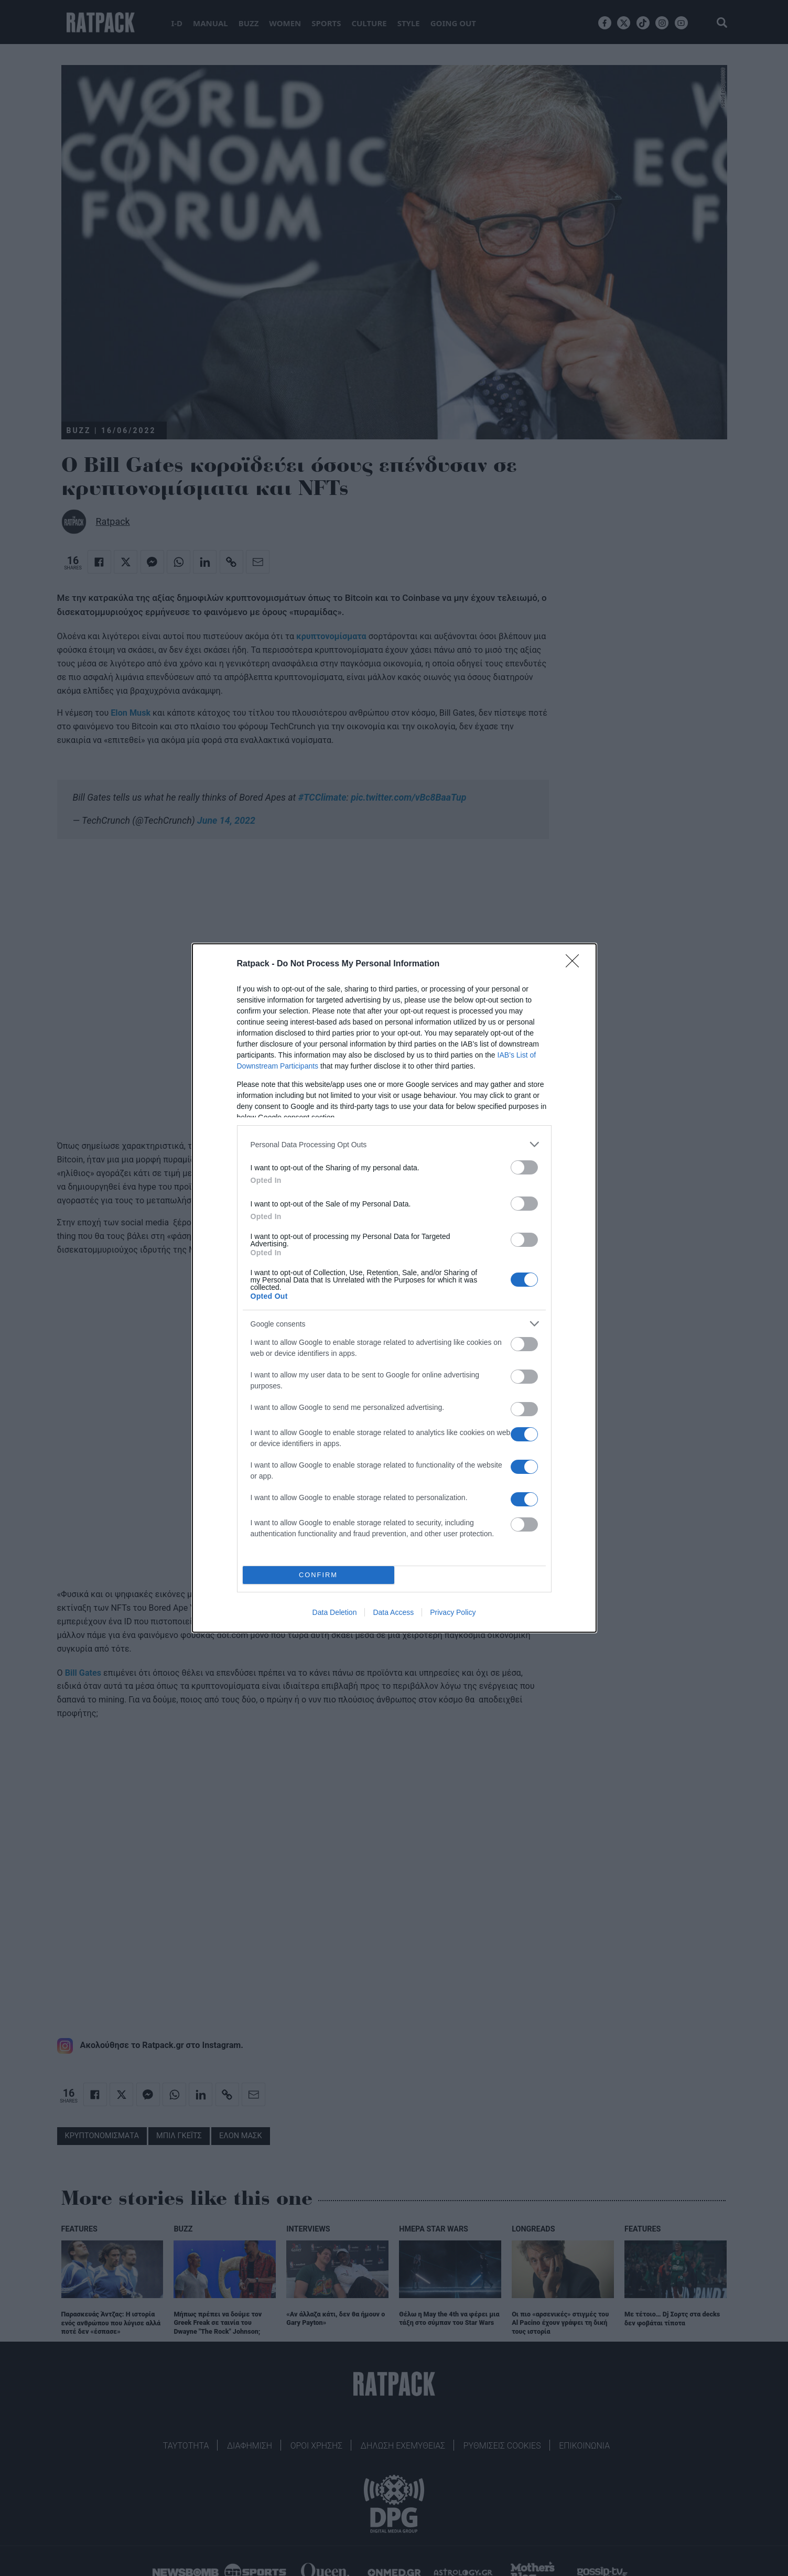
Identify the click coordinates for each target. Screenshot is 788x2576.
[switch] (524, 1167)
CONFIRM (318, 1575)
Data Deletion (334, 1612)
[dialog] (394, 1288)
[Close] (576, 964)
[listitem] (394, 1144)
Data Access (393, 1612)
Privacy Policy (453, 1612)
